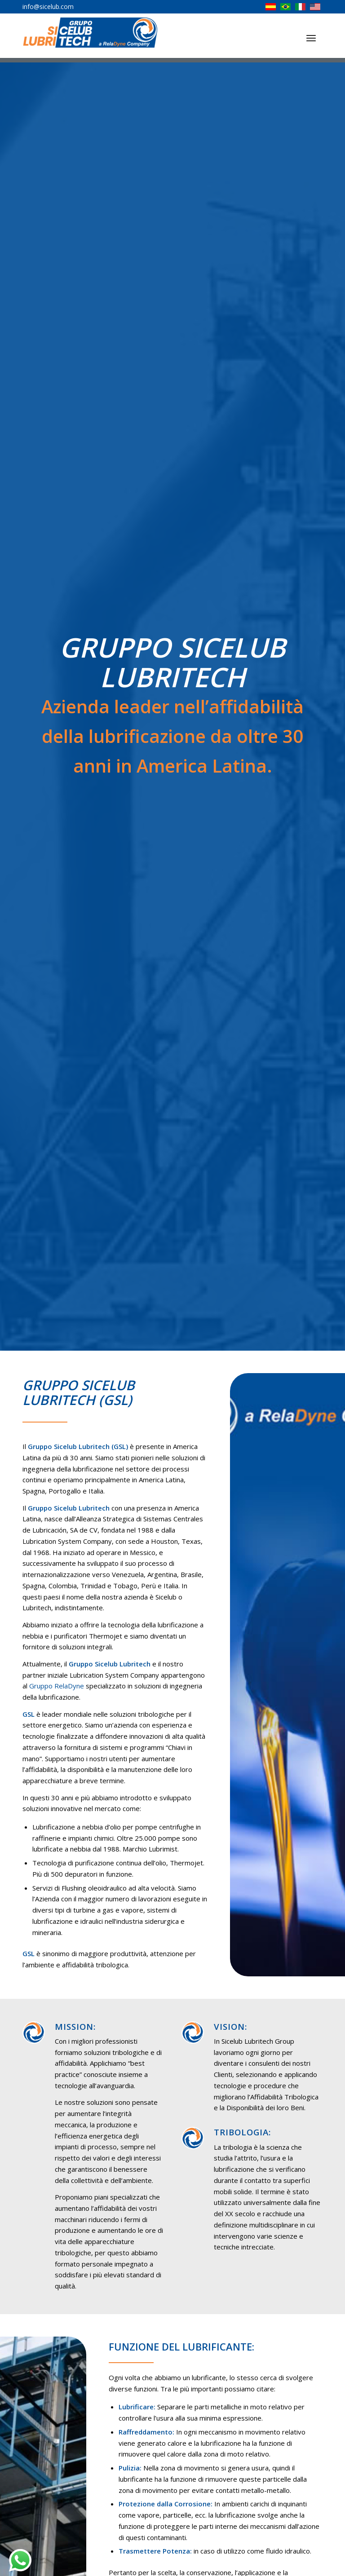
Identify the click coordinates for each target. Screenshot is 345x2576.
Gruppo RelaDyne (56, 1685)
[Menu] (311, 38)
